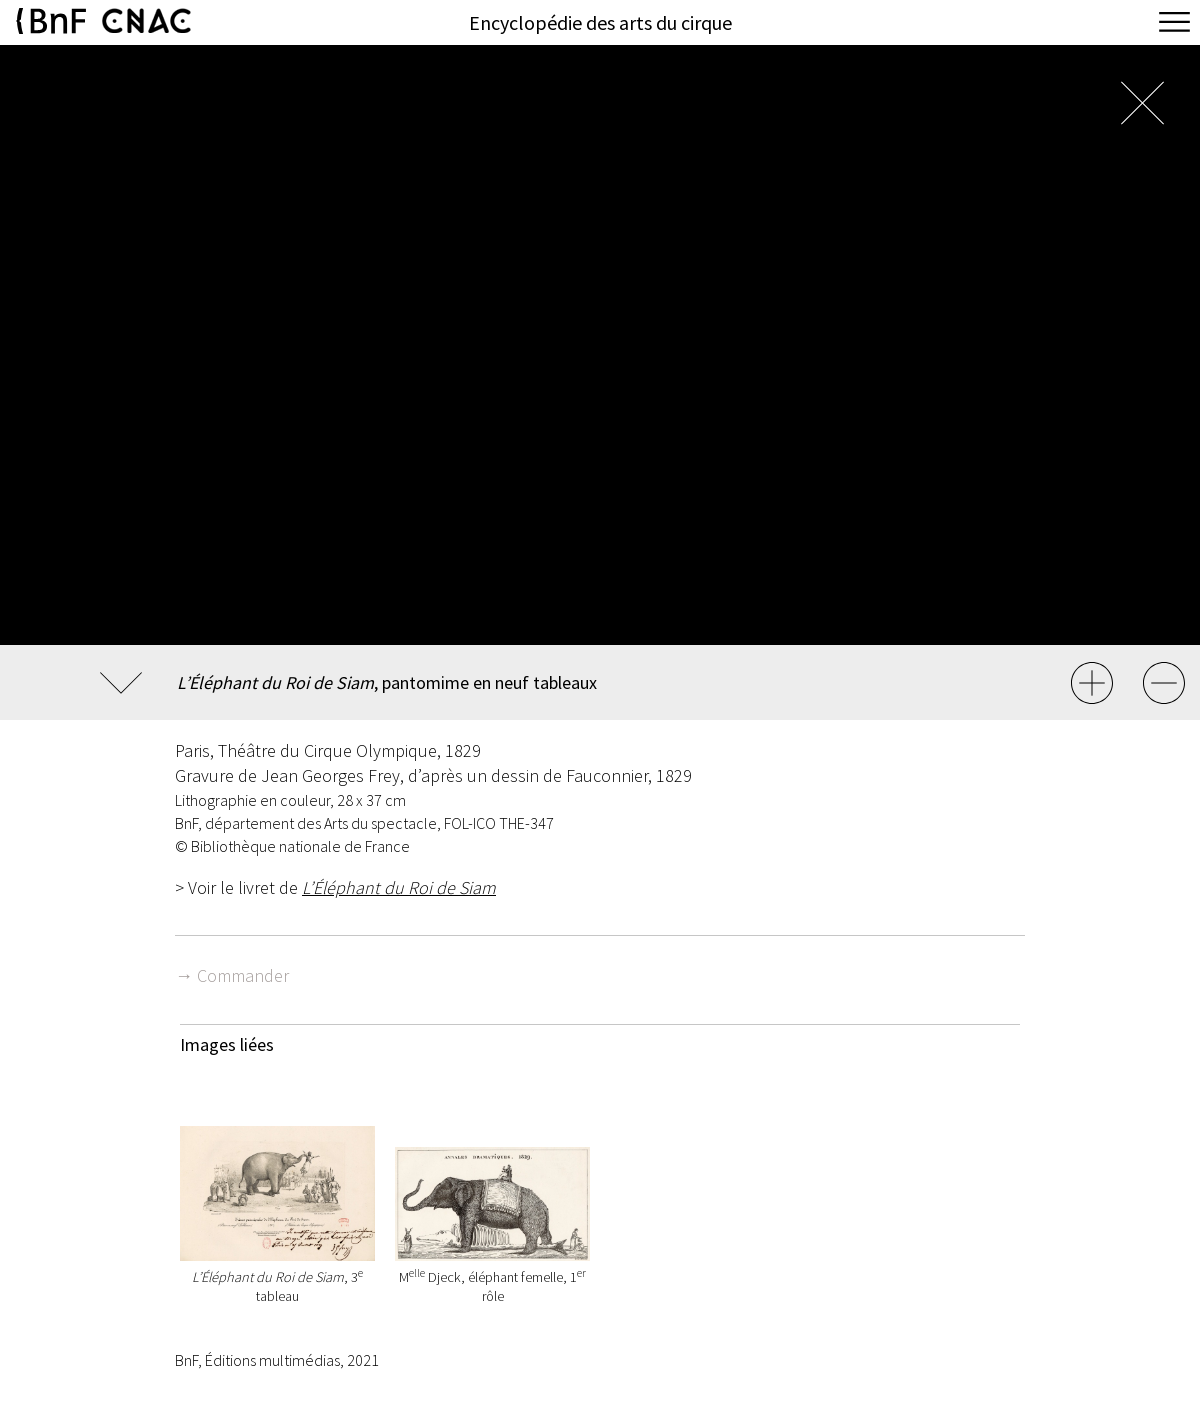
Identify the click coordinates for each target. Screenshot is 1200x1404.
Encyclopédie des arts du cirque (600, 22)
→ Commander (232, 975)
